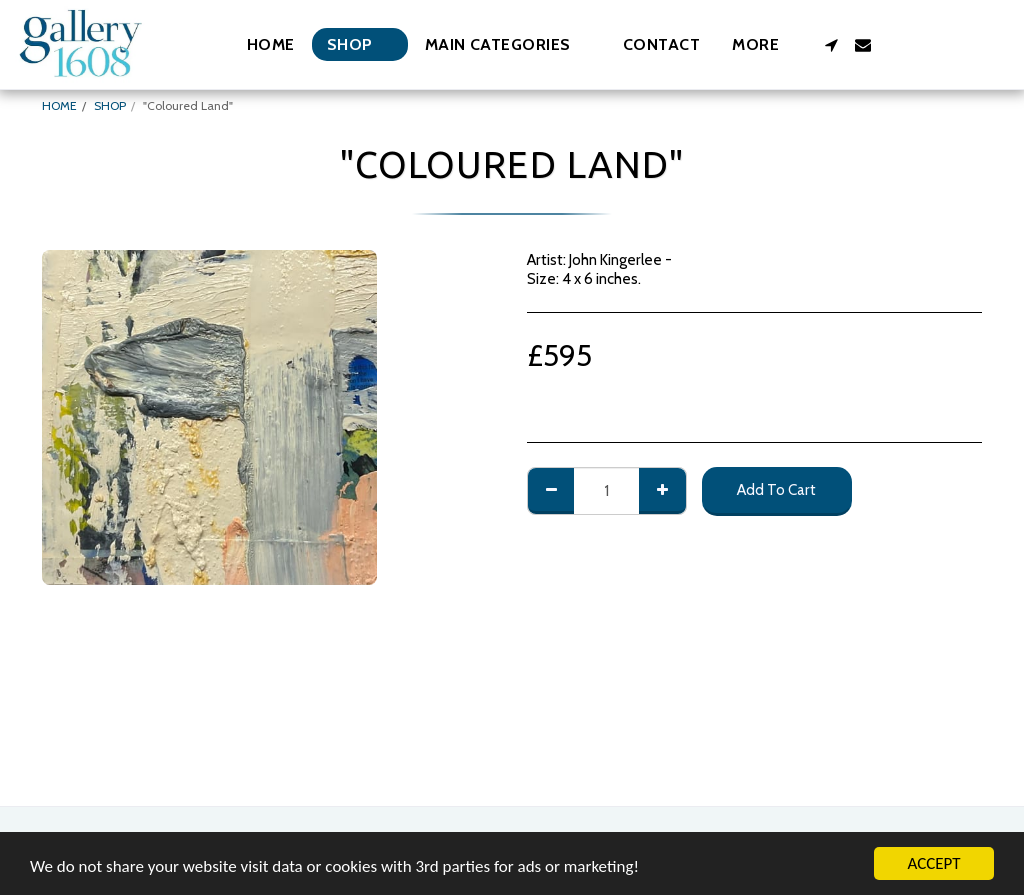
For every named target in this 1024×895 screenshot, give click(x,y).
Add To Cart (776, 489)
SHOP (110, 105)
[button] (508, 44)
